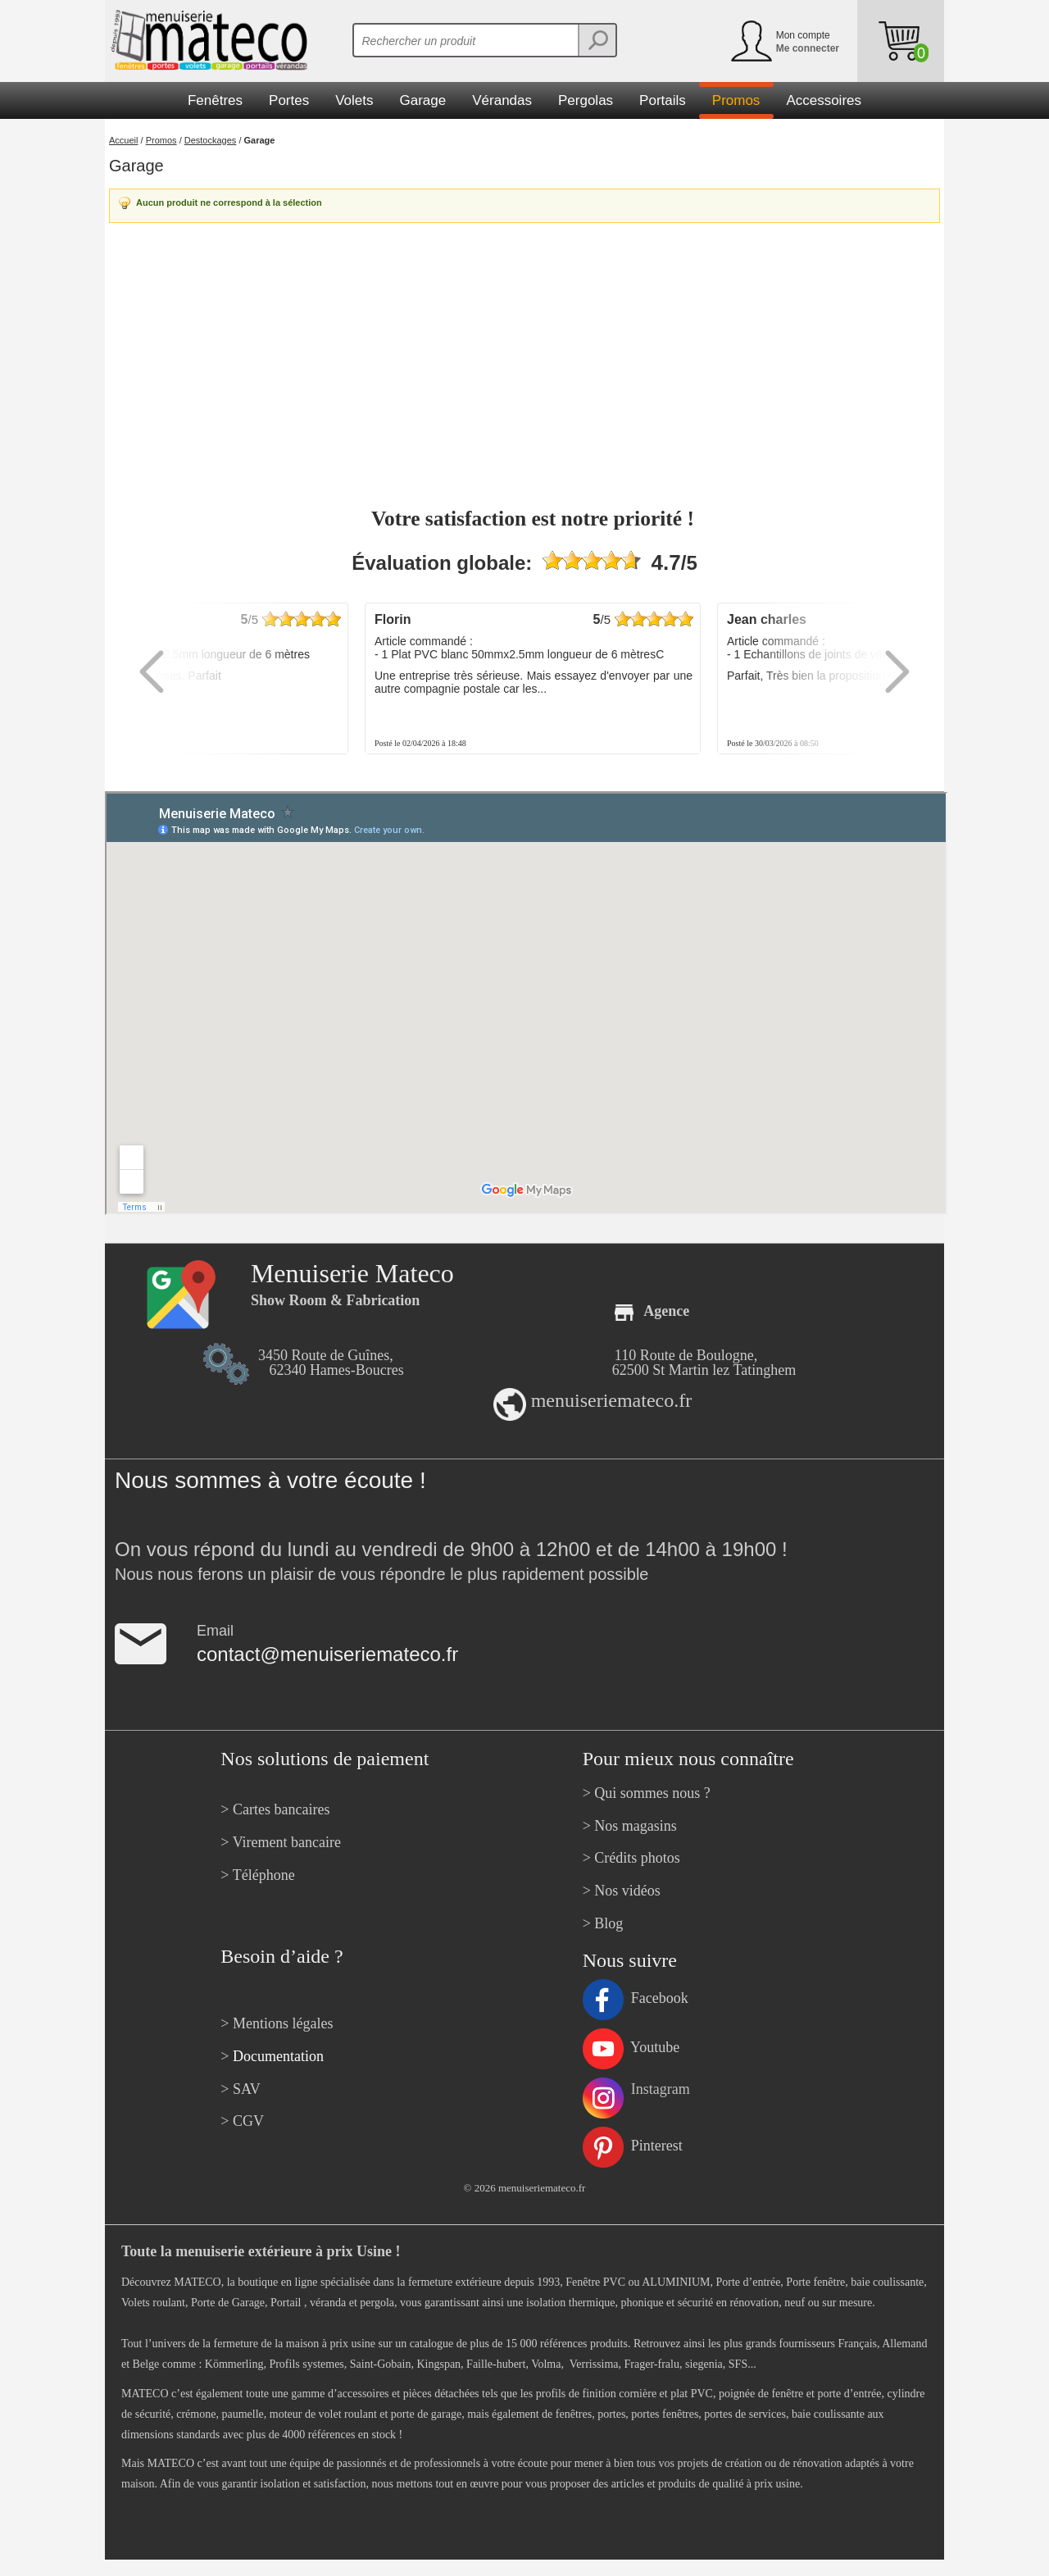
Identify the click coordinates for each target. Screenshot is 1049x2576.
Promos (161, 140)
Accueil (123, 140)
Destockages (210, 140)
